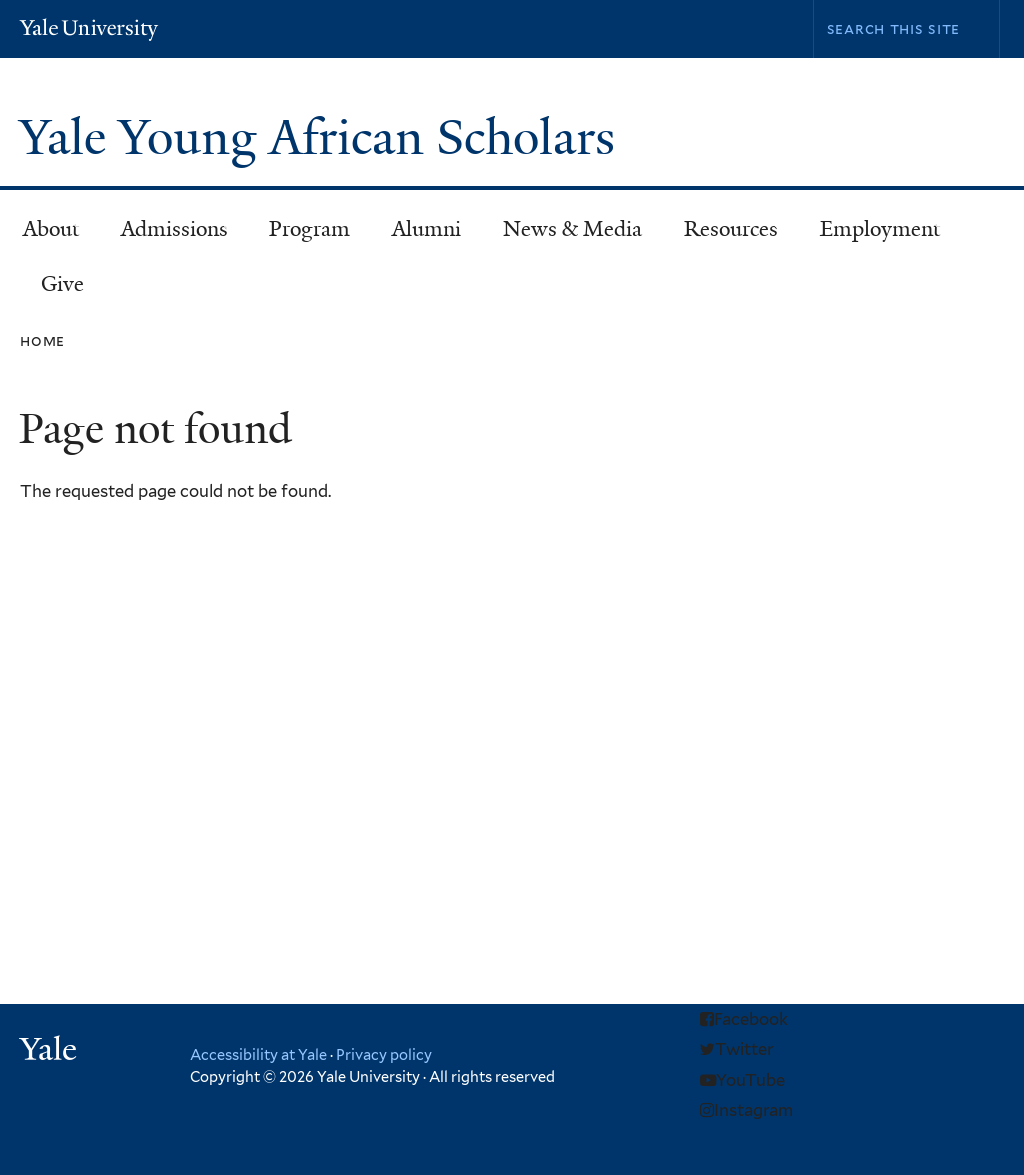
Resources (722, 235)
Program (301, 235)
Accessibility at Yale (258, 1054)
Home (42, 340)
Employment (871, 235)
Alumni (417, 235)
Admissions (165, 235)
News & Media (572, 229)
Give (62, 284)
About (42, 235)
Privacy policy (384, 1054)
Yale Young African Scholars (323, 137)
